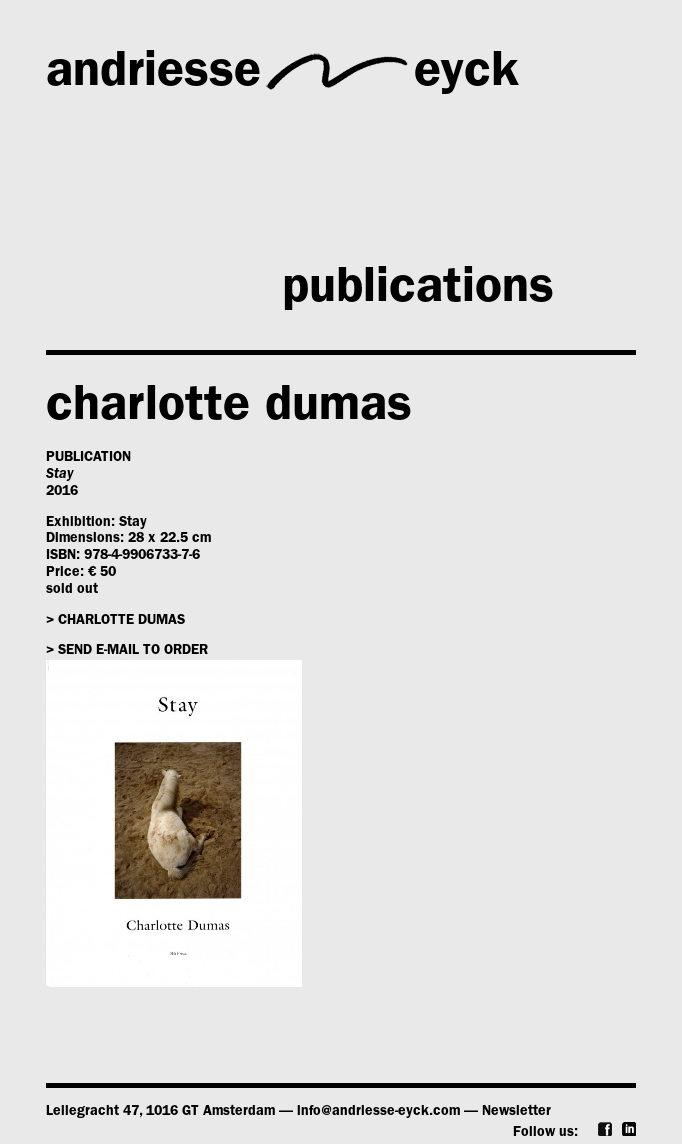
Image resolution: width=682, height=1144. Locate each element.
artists (510, 148)
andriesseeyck (282, 72)
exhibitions (288, 220)
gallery (241, 148)
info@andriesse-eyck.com (378, 1112)
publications (418, 292)
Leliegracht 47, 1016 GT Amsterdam (160, 1112)
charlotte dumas (229, 410)
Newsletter (516, 1112)
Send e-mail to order (133, 651)
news (104, 292)
